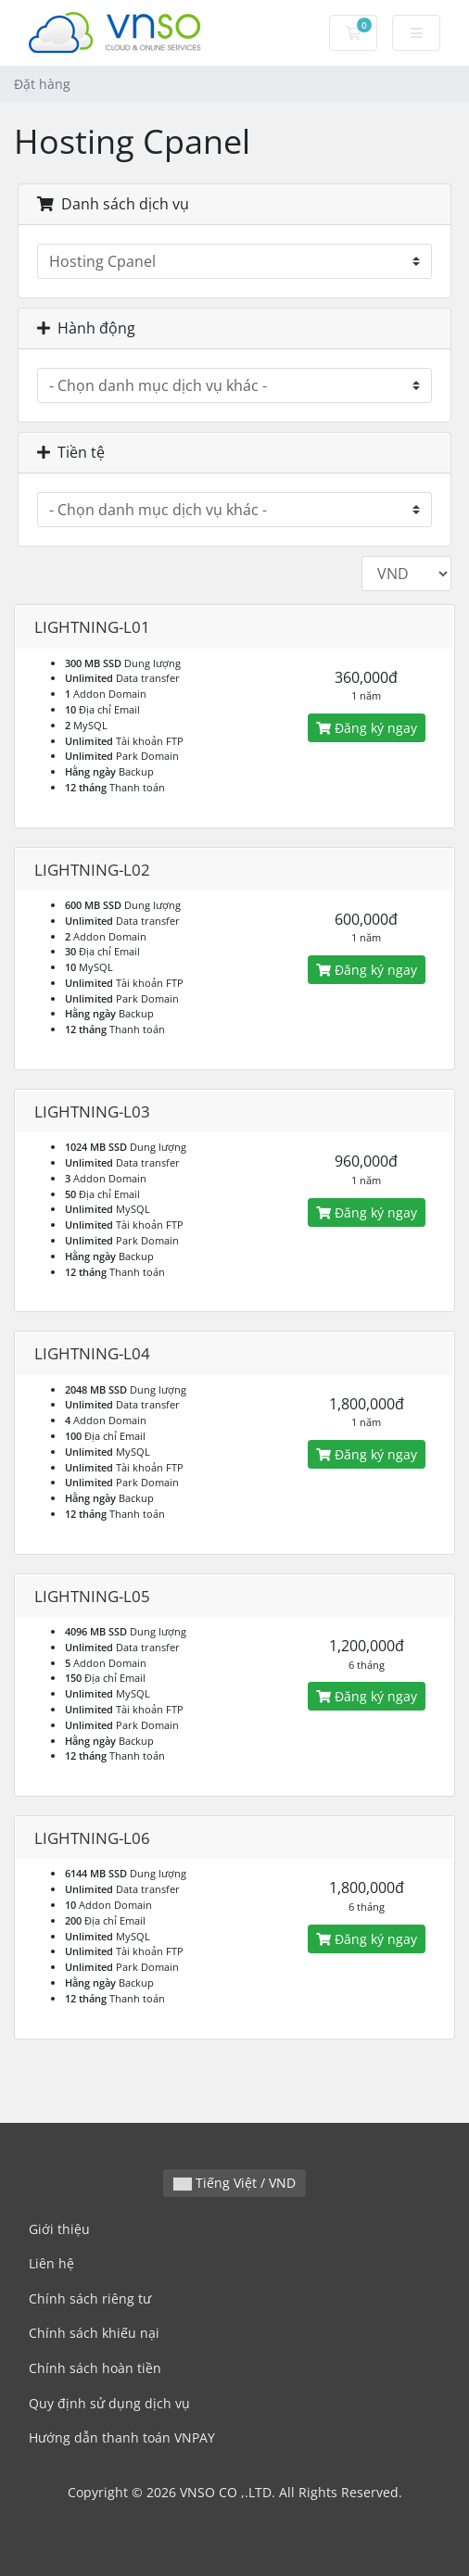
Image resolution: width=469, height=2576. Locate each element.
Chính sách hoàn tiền (95, 2368)
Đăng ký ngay (366, 728)
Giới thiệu (59, 2229)
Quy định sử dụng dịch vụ (109, 2403)
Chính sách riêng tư (90, 2298)
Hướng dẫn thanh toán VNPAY (122, 2437)
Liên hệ (51, 2263)
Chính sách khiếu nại (94, 2333)
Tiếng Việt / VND (234, 2182)
